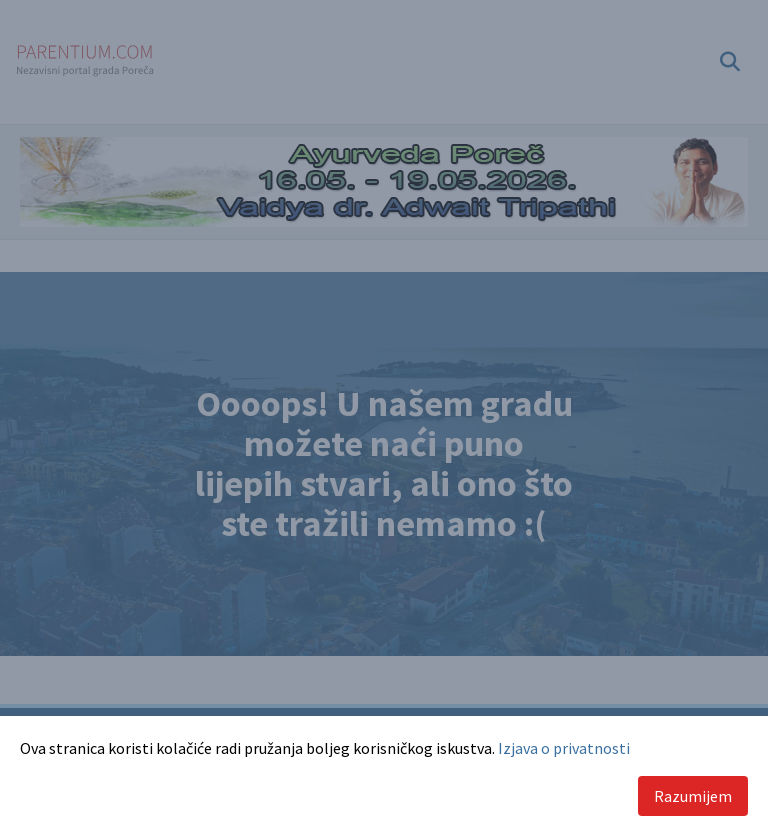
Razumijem (693, 796)
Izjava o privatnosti (564, 748)
